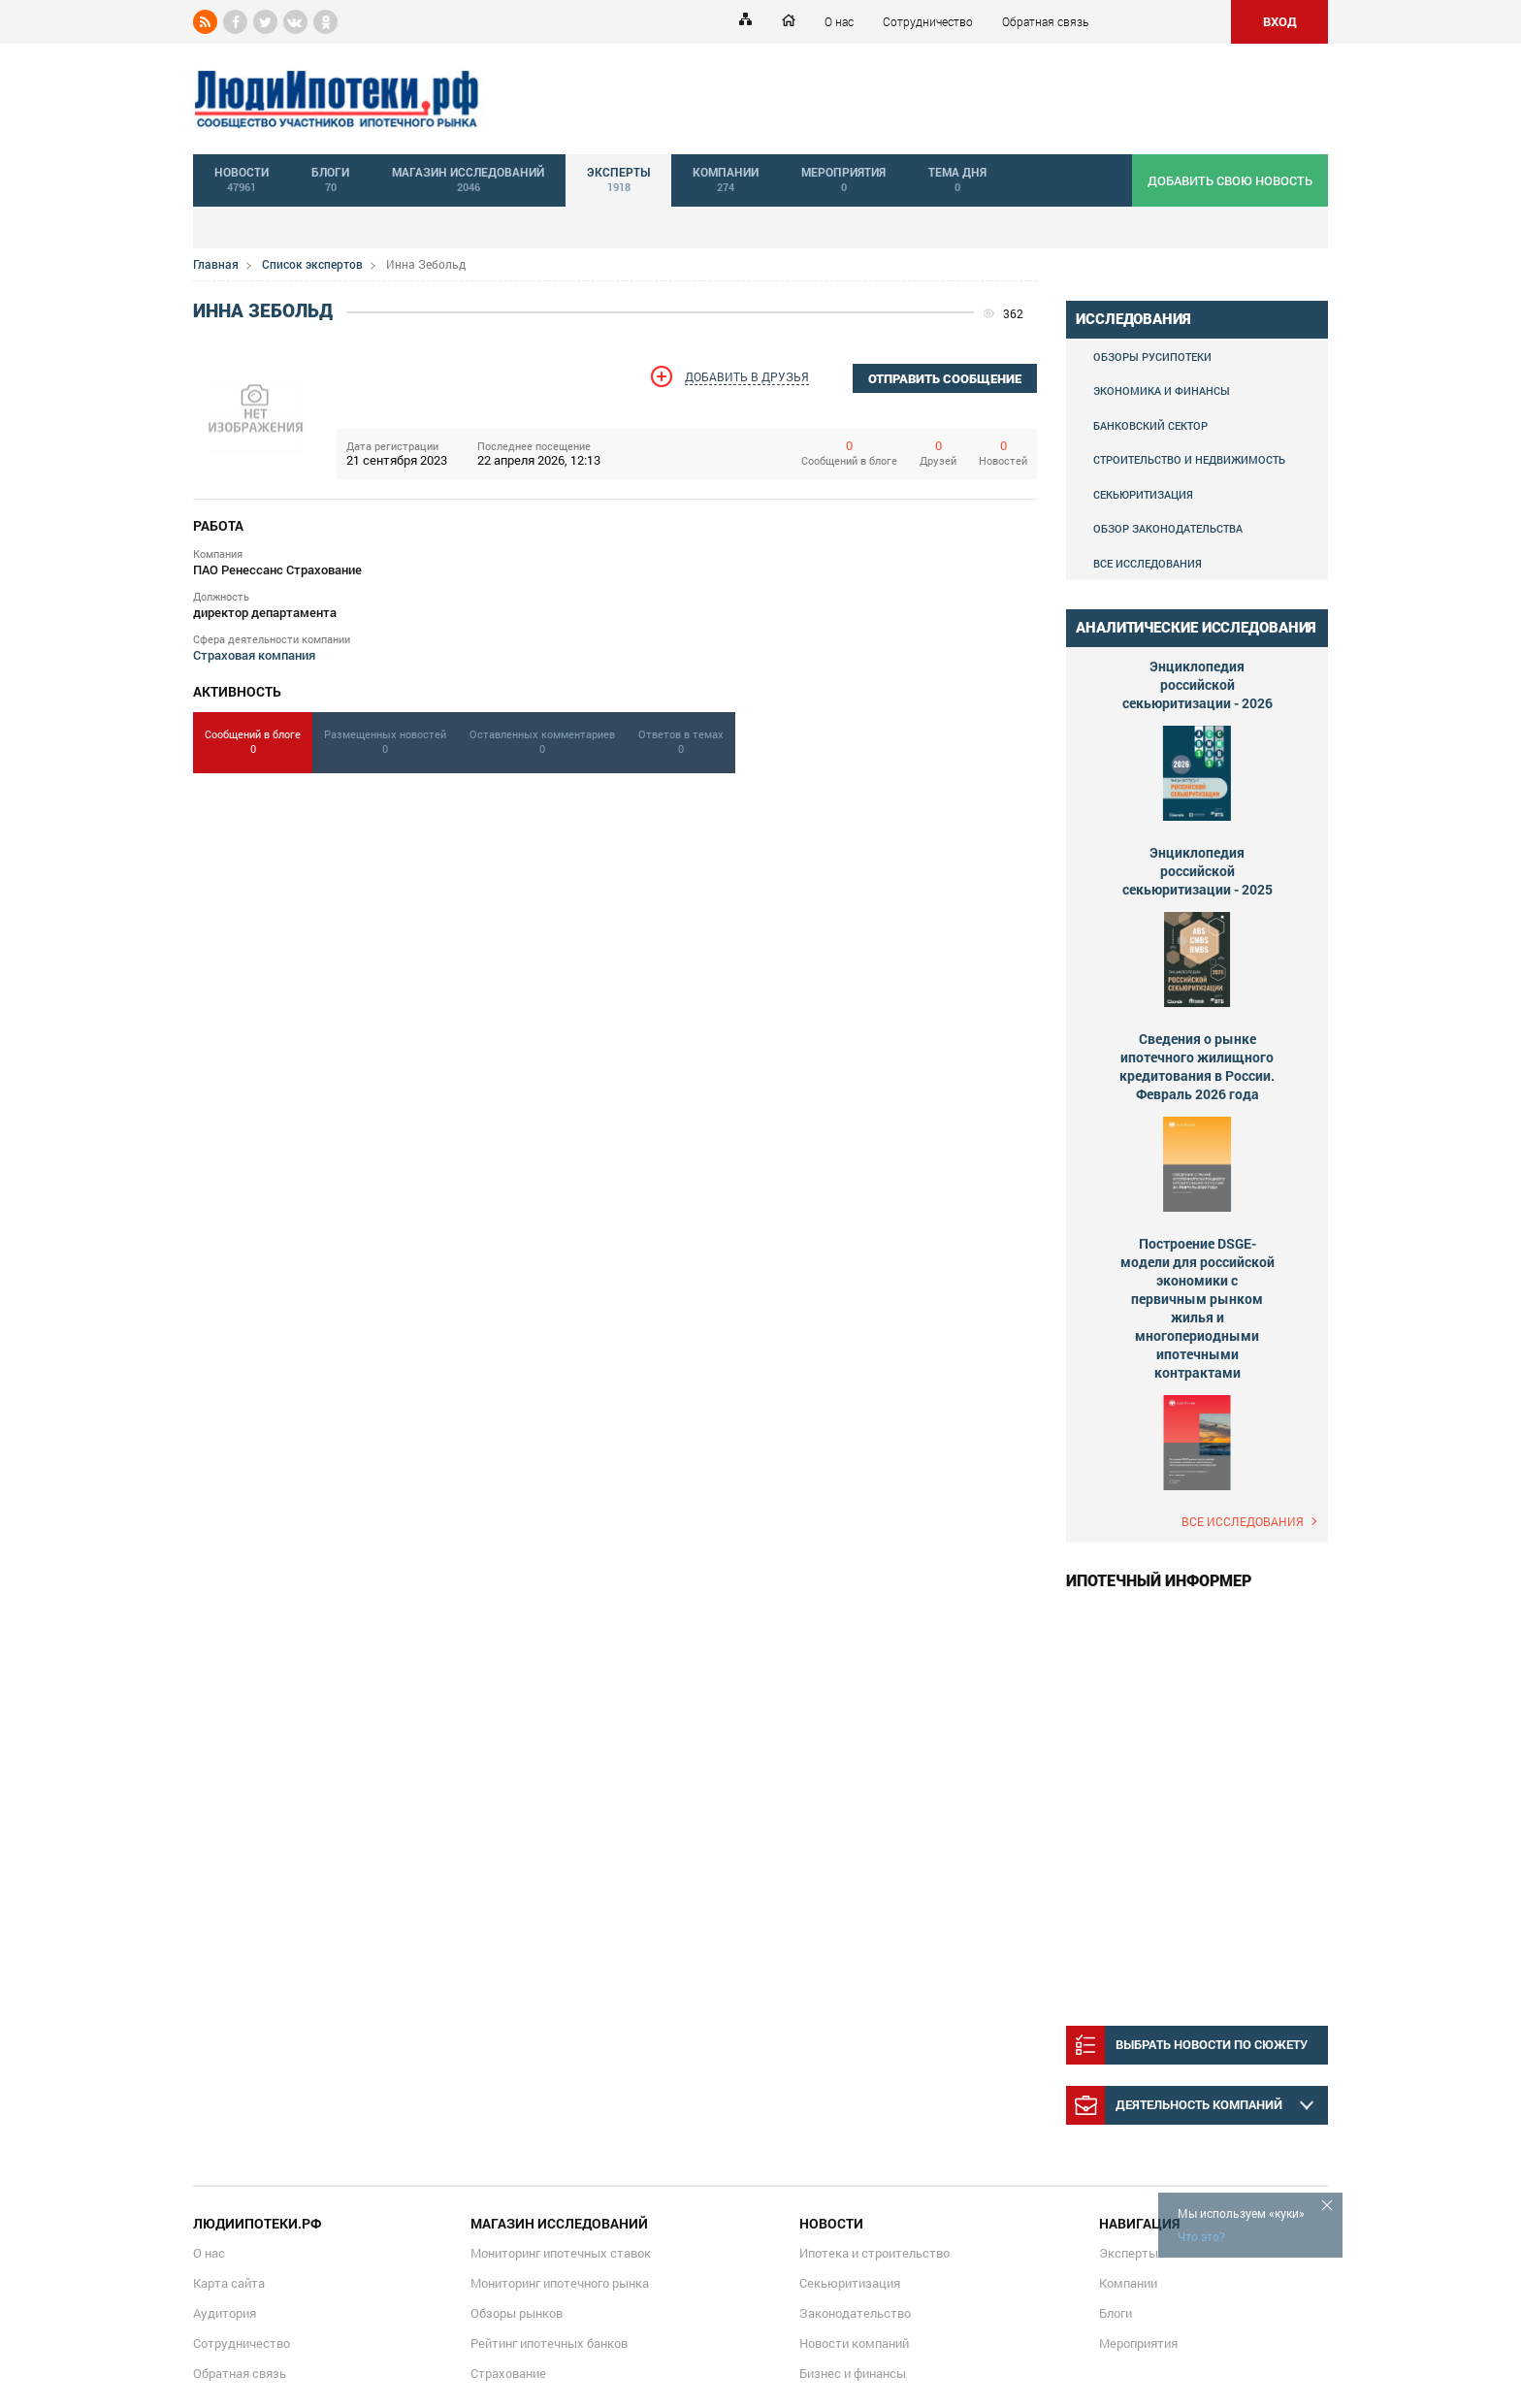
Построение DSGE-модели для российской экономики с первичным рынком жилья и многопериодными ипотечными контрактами (1197, 1308)
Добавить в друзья (747, 376)
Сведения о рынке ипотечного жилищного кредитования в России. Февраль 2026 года (1197, 1066)
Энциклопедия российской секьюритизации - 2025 (1197, 870)
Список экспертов (312, 264)
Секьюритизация (1143, 494)
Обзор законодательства (1168, 528)
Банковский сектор (1150, 425)
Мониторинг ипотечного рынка (559, 2283)
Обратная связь (1045, 21)
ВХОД (1280, 21)
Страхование (508, 2373)
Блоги (1115, 2313)
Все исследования (1147, 563)
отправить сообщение (944, 379)
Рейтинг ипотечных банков (549, 2343)
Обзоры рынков (516, 2313)
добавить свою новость (1230, 180)
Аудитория (224, 2313)
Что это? (1201, 2236)
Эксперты (1128, 2253)
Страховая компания (254, 655)
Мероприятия (1138, 2343)
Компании (1128, 2283)
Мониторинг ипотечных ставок (560, 2253)
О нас (839, 21)
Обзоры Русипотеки (1152, 356)
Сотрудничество (928, 21)
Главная (216, 264)
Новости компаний (854, 2343)
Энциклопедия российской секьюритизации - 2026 (1197, 684)
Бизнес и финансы (852, 2373)
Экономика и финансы (1161, 390)
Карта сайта (229, 2283)
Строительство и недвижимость (1189, 459)
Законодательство (855, 2313)
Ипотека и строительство (874, 2253)
